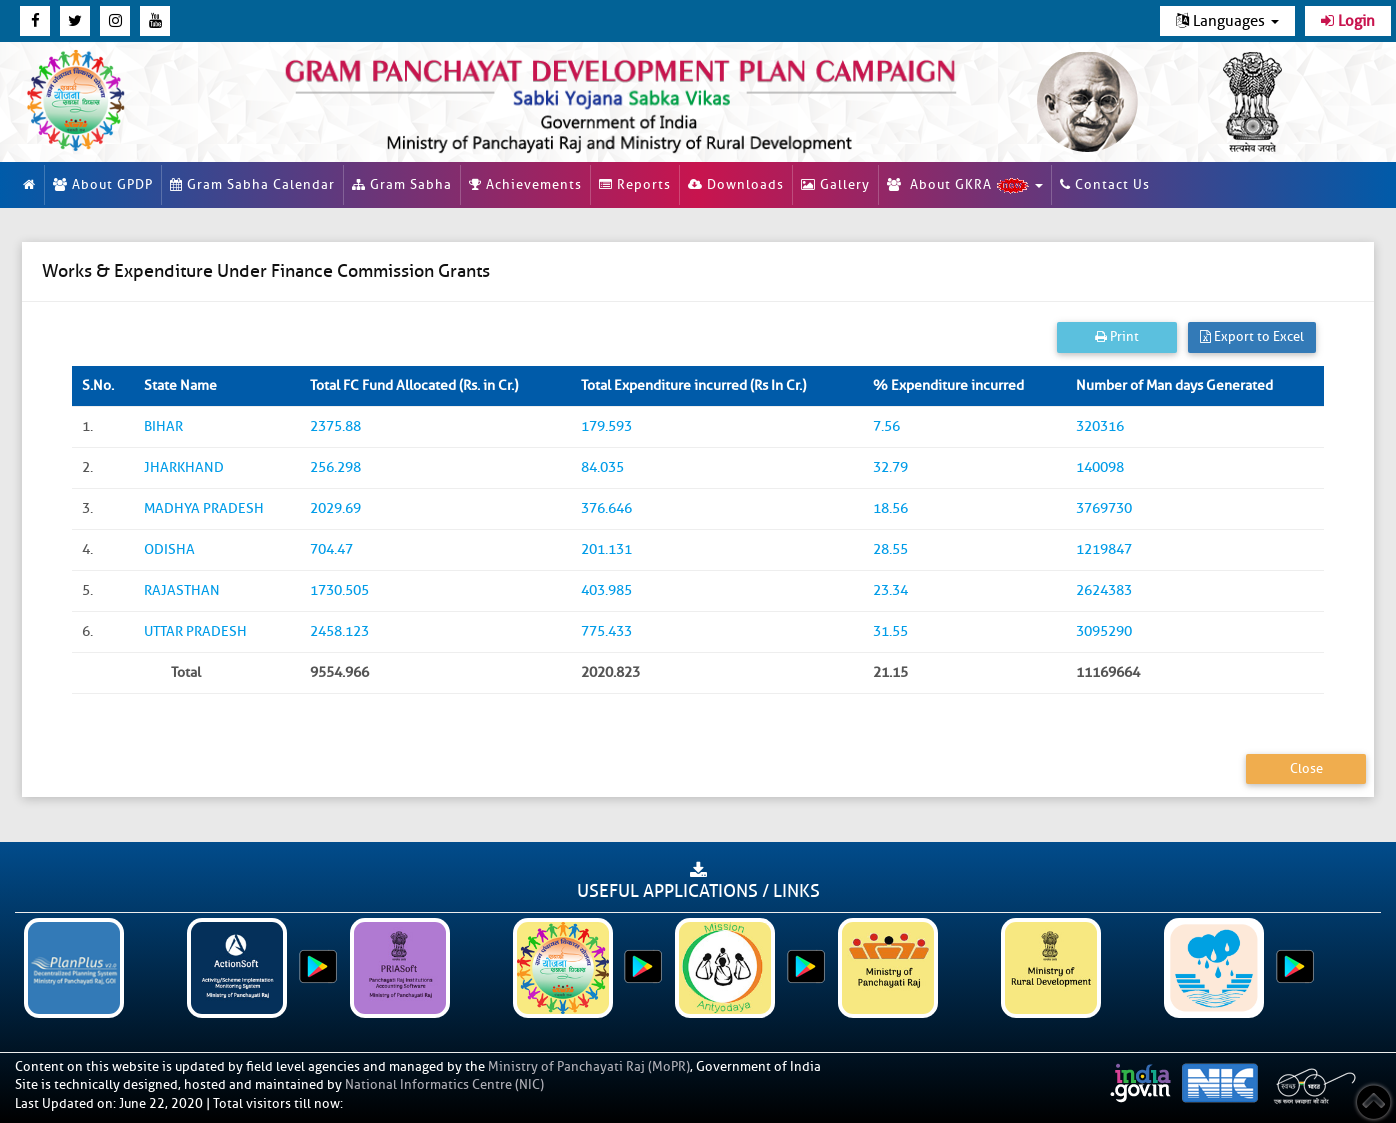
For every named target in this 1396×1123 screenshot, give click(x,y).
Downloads (736, 184)
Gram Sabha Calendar (252, 184)
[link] (621, 101)
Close (1306, 768)
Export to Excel (1252, 336)
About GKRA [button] (965, 185)
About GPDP (103, 184)
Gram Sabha (402, 184)
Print (1117, 336)
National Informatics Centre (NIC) (444, 1084)
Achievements (525, 184)
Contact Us (1105, 184)
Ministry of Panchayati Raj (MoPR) (589, 1066)
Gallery (835, 184)
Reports (635, 184)
